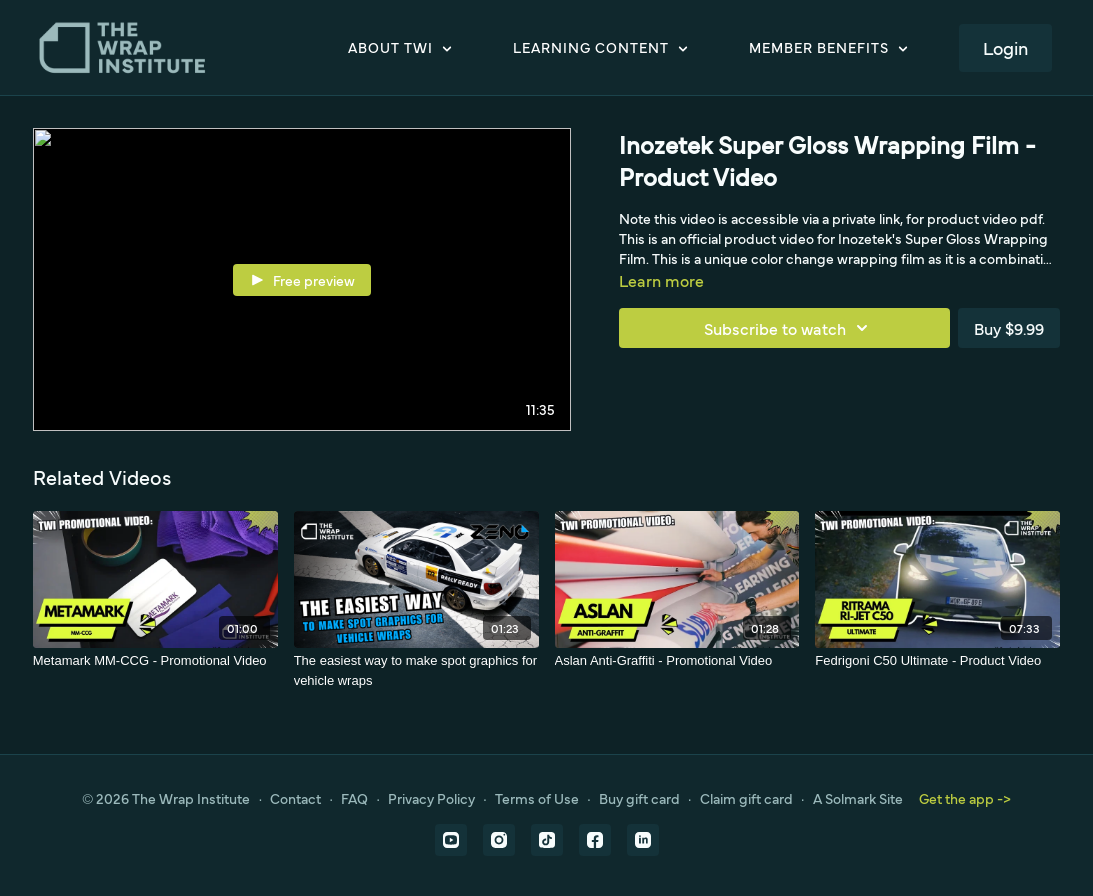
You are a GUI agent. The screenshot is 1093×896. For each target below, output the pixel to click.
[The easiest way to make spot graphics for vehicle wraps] (416, 670)
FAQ (354, 798)
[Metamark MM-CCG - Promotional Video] (155, 661)
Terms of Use (537, 798)
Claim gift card (746, 798)
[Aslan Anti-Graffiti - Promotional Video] (677, 661)
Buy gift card (639, 798)
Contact (295, 798)
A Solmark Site (858, 798)
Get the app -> (965, 798)
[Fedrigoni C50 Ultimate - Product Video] (937, 661)
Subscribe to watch (789, 328)
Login (1005, 47)
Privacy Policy (431, 798)
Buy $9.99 (1009, 328)
